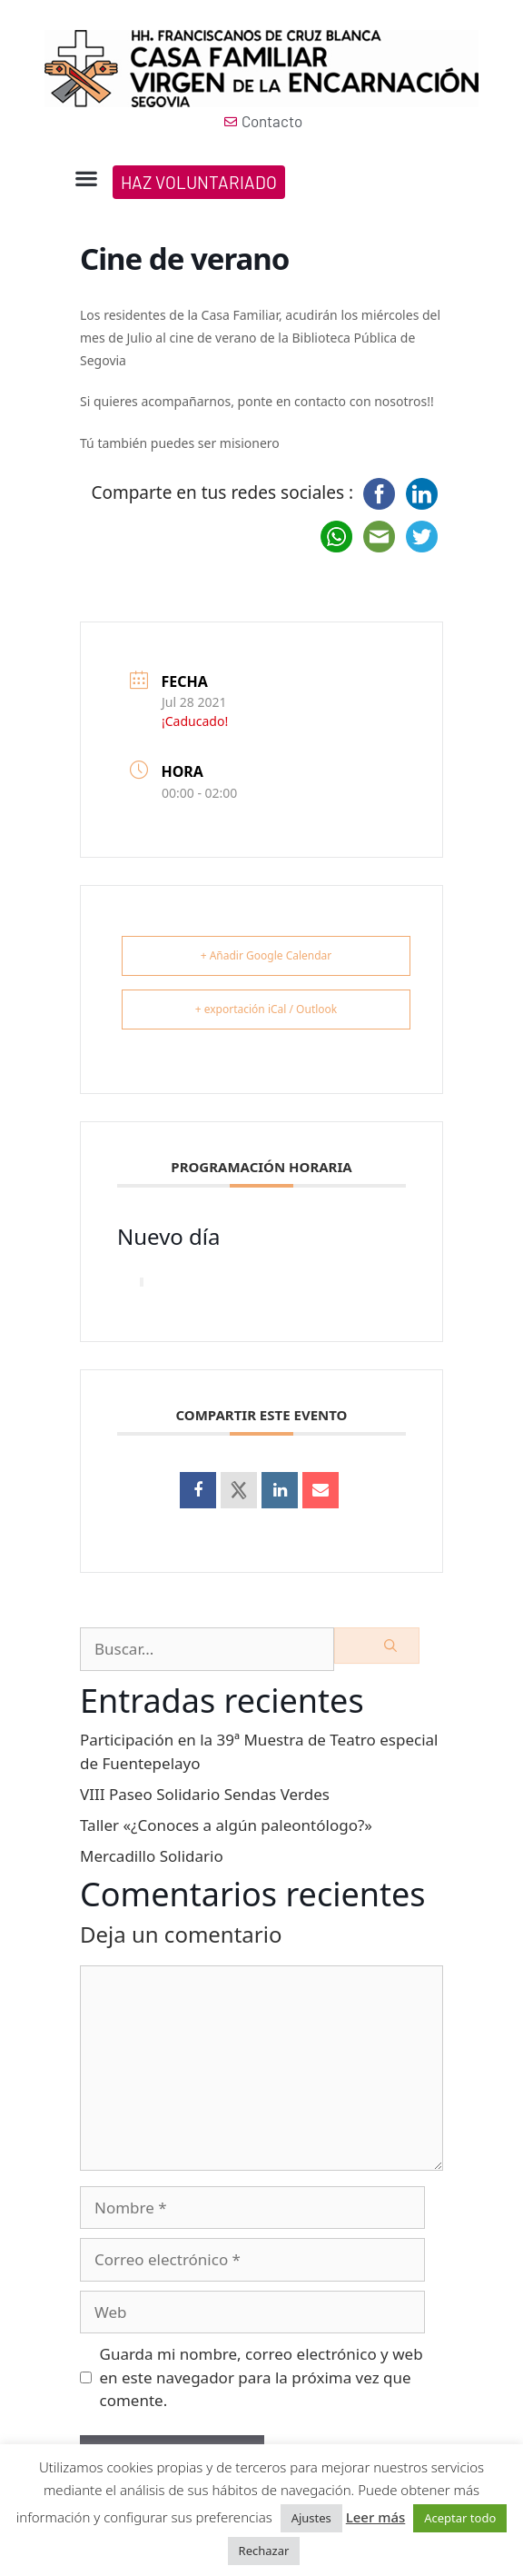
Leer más (376, 2517)
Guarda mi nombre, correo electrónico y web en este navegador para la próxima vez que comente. (261, 2377)
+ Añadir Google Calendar (266, 955)
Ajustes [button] (311, 2518)
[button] (86, 178)
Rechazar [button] (264, 2550)
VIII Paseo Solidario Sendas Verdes (205, 1794)
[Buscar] (376, 1645)
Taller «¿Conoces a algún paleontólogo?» (226, 1825)
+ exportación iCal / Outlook (266, 1009)
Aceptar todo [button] (460, 2518)
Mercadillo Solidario (151, 1855)
